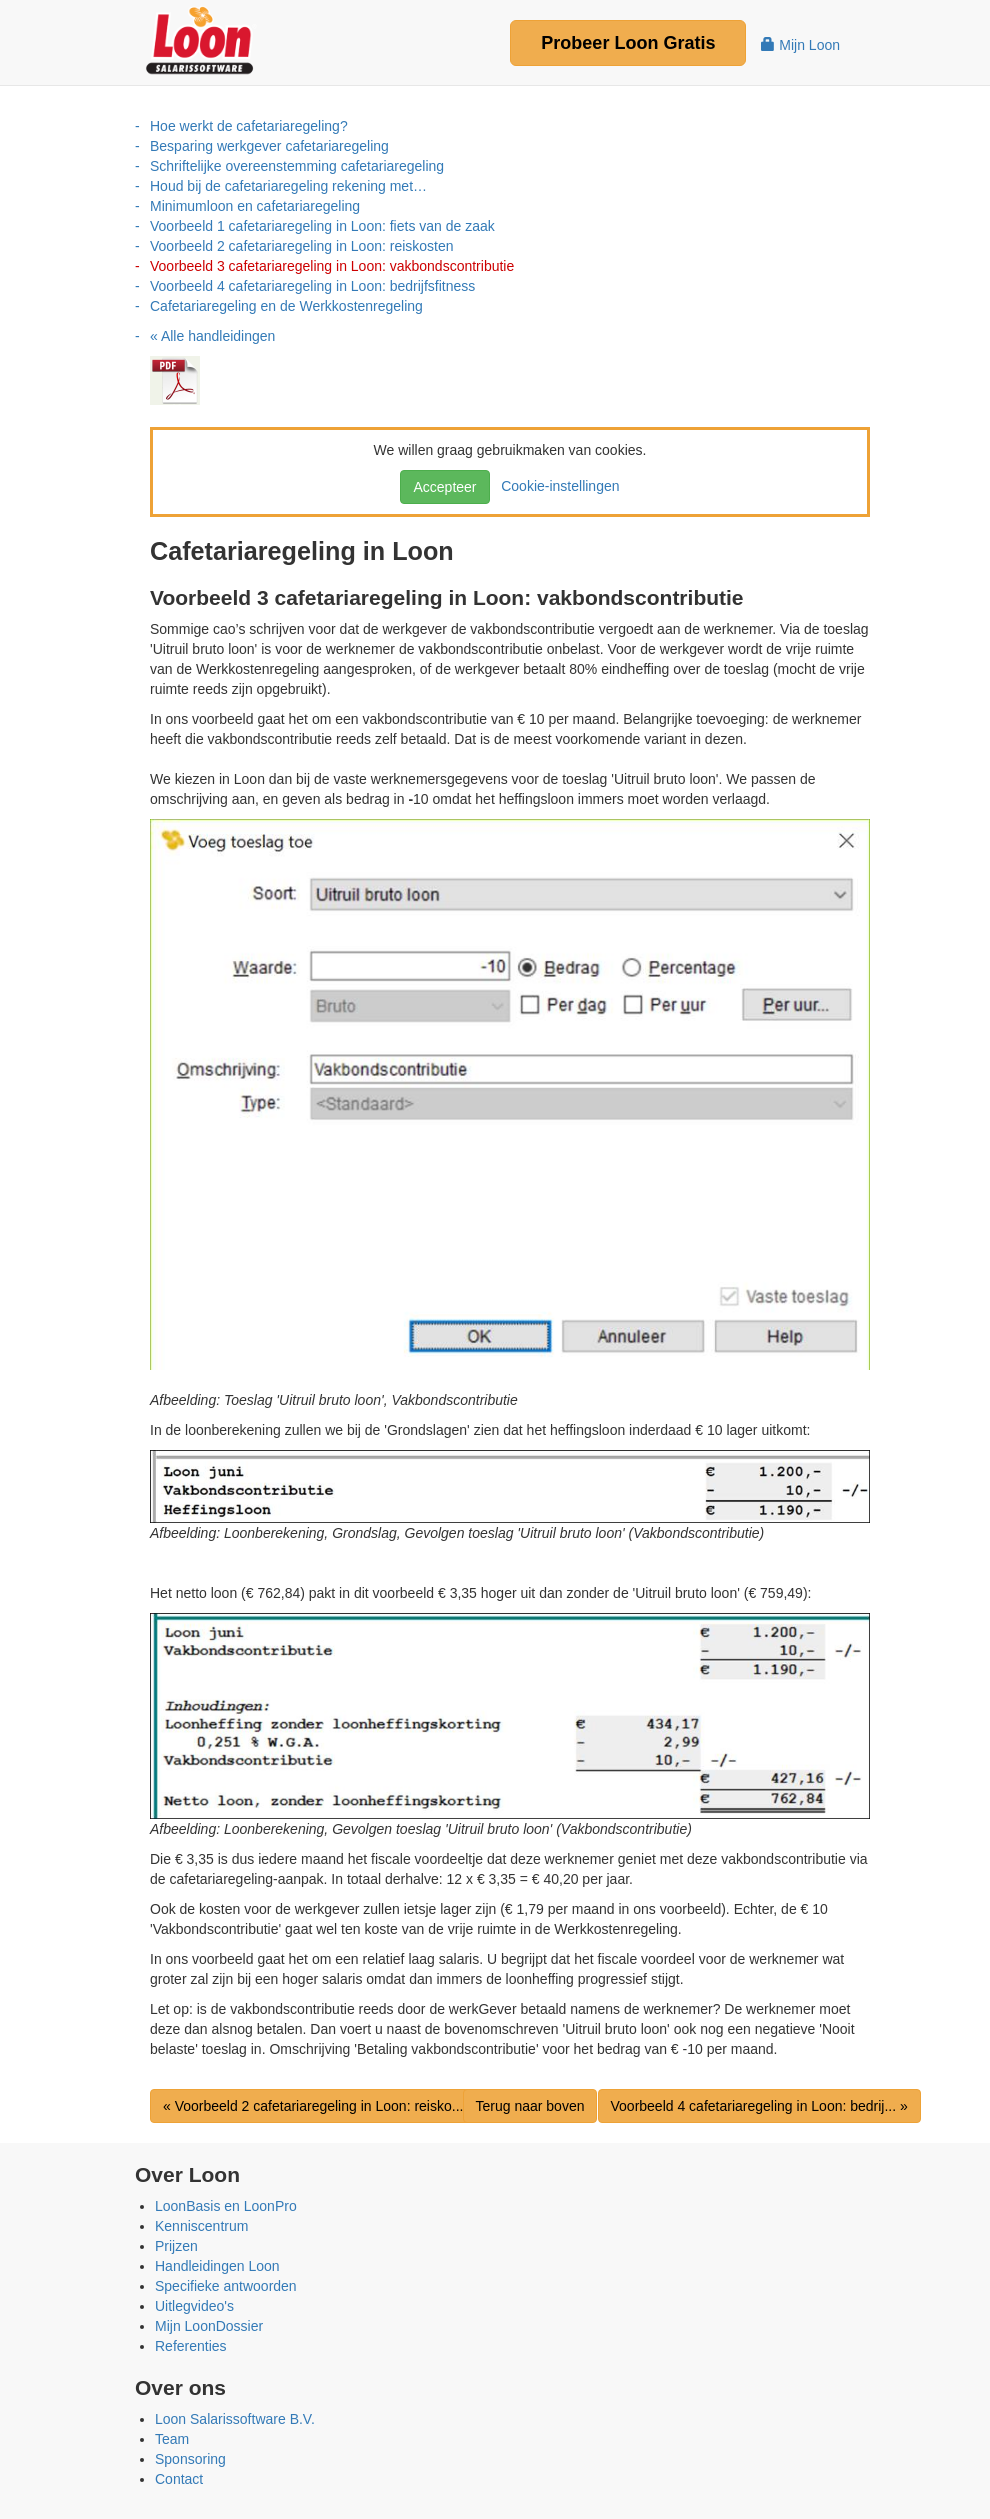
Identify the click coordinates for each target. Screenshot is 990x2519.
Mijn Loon (800, 45)
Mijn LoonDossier (209, 2326)
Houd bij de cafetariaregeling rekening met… (288, 186)
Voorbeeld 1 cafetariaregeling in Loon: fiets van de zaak (322, 226)
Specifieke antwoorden (226, 2286)
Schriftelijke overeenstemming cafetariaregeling (297, 166)
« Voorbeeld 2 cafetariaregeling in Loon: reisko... (313, 2106)
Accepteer (444, 487)
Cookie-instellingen (556, 486)
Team (172, 2439)
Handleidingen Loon (217, 2266)
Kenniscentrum (201, 2226)
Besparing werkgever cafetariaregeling (269, 146)
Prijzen (176, 2246)
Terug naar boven (530, 2106)
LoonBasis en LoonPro (226, 2206)
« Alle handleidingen (212, 336)
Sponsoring (190, 2459)
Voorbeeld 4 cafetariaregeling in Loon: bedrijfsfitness (312, 286)
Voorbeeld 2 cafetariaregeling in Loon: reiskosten (302, 246)
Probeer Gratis (628, 43)
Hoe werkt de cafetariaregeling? (249, 126)
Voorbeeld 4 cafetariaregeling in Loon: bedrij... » (759, 2106)
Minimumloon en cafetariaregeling (255, 206)
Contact (179, 2479)
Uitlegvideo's (194, 2306)
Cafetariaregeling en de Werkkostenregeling (286, 306)
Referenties (191, 2346)
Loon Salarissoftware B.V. (235, 2419)
